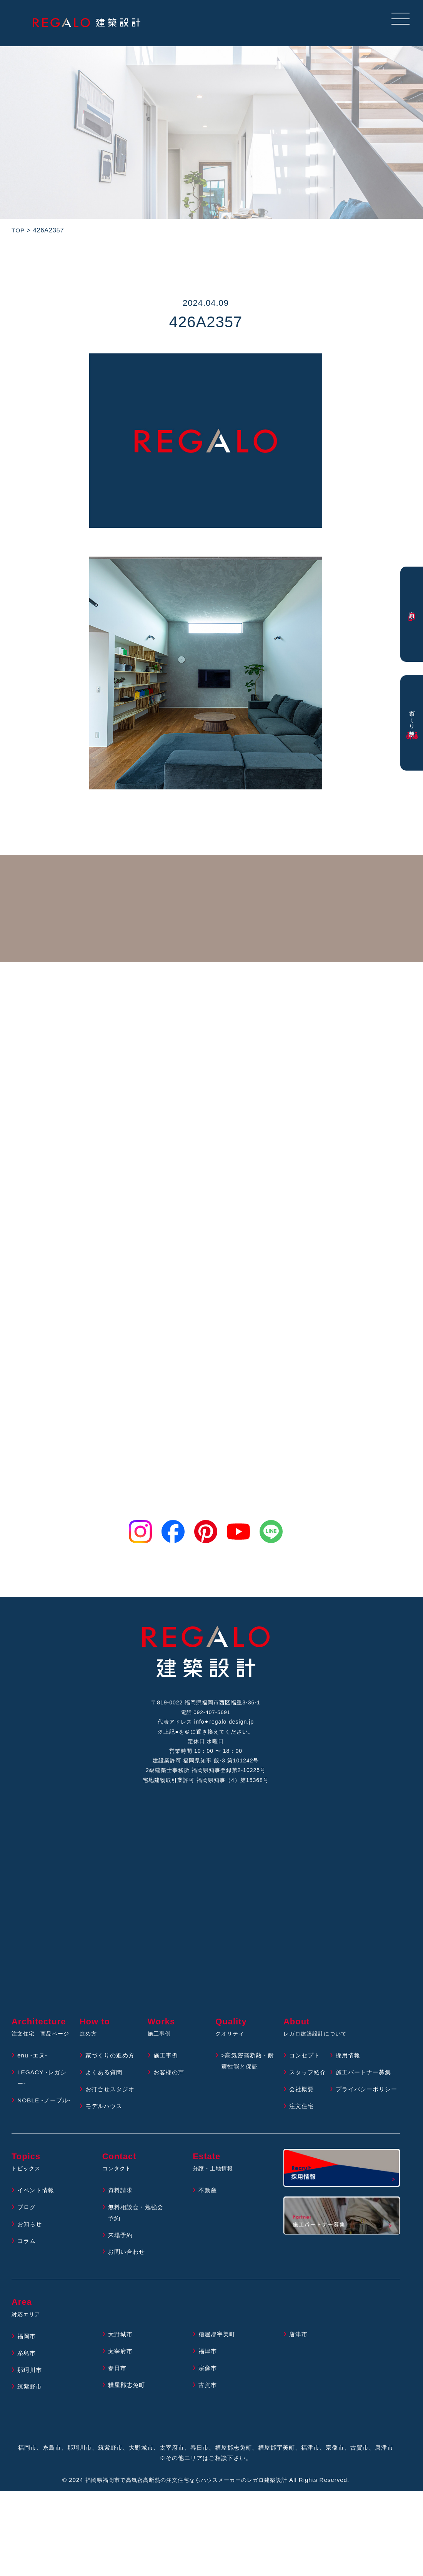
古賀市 (208, 2403)
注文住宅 (302, 2125)
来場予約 (121, 2254)
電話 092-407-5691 (205, 1714)
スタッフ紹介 (308, 2080)
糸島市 (27, 2372)
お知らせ (30, 2242)
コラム (27, 2259)
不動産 (208, 2209)
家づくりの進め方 (111, 2063)
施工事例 (166, 2063)
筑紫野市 (30, 2405)
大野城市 (121, 2353)
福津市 (208, 2370)
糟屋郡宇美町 (218, 2353)
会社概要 (302, 2097)
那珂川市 (30, 2388)
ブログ (27, 2226)
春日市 (118, 2387)
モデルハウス (105, 2113)
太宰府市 (121, 2370)
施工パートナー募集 (365, 2080)
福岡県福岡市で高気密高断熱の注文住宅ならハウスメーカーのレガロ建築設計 (186, 2498)
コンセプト (305, 2063)
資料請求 (121, 2209)
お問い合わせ (127, 2270)
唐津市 (299, 2353)
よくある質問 (105, 2080)
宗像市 (208, 2387)
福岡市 (27, 2355)
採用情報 (349, 2063)
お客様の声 (169, 2080)
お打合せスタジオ (111, 2097)
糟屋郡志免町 (127, 2403)
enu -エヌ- (33, 2063)
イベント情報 (37, 2209)
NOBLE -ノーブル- (45, 2108)
